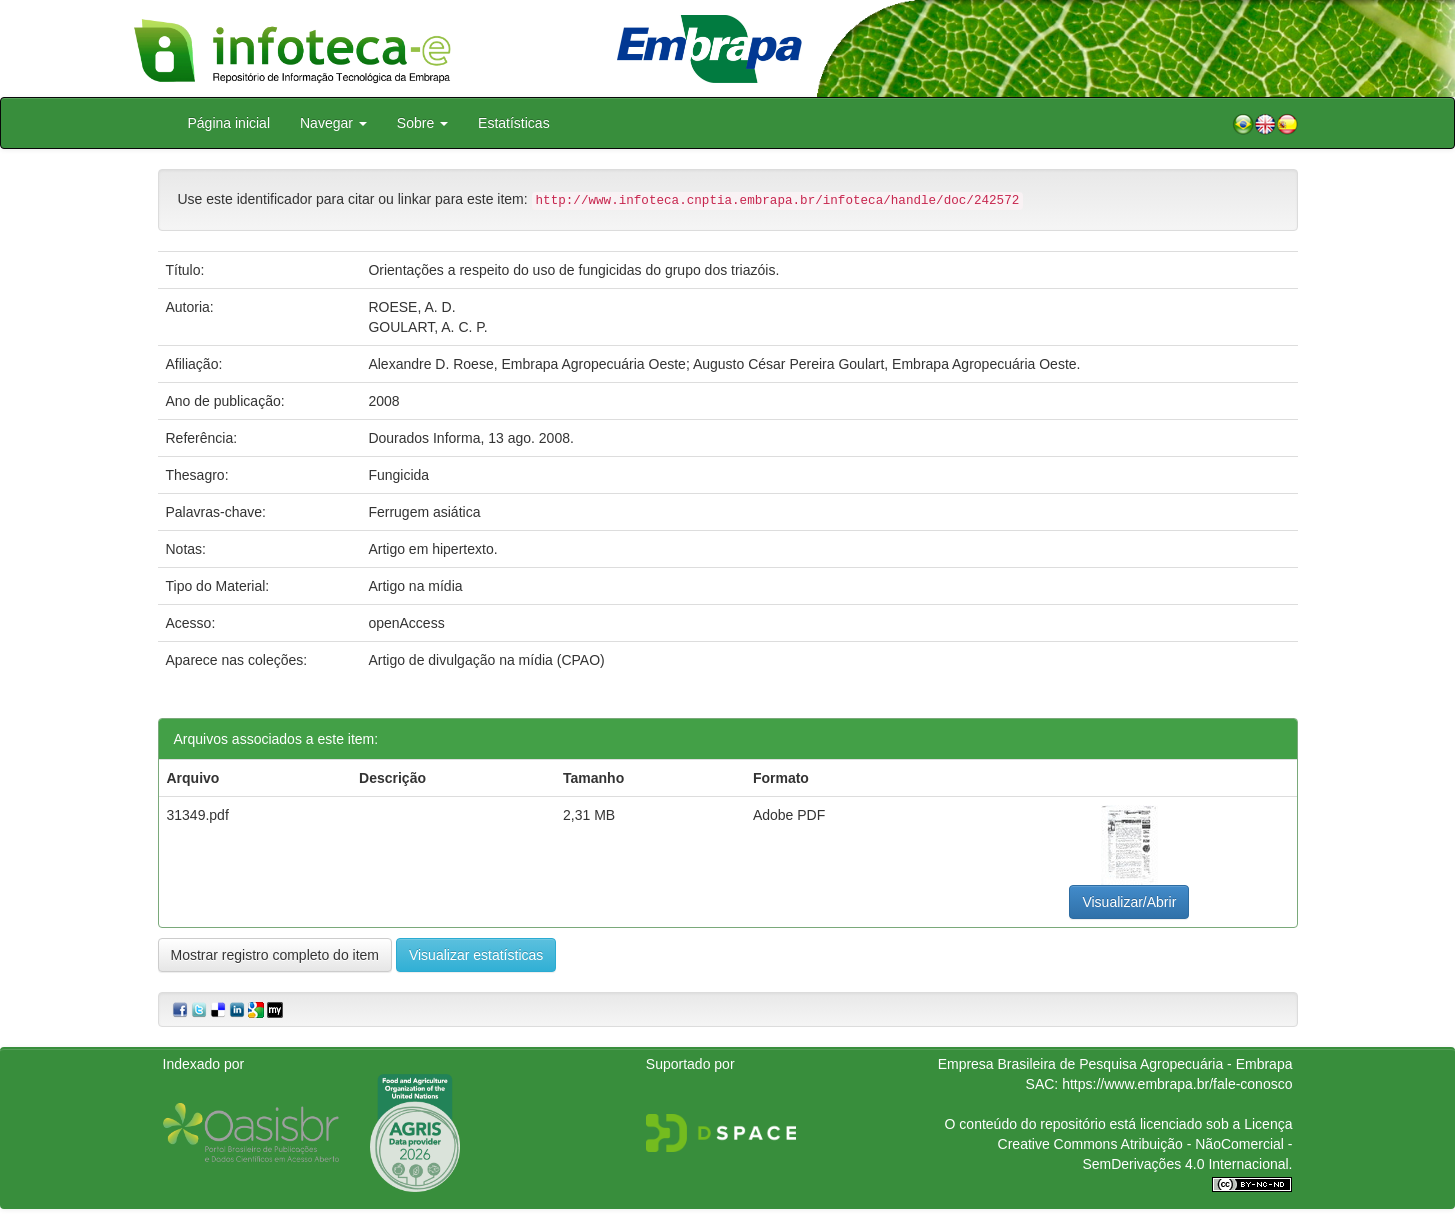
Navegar (333, 123)
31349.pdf (198, 815)
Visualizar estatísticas (476, 955)
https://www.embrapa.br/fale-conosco (1177, 1084)
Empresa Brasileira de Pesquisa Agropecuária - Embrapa (1115, 1064)
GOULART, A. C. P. (427, 327)
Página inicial (229, 123)
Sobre (422, 123)
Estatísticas (514, 123)
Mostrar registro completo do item (275, 955)
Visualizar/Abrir (1129, 902)
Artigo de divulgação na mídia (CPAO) (486, 660)
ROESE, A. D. (411, 307)
